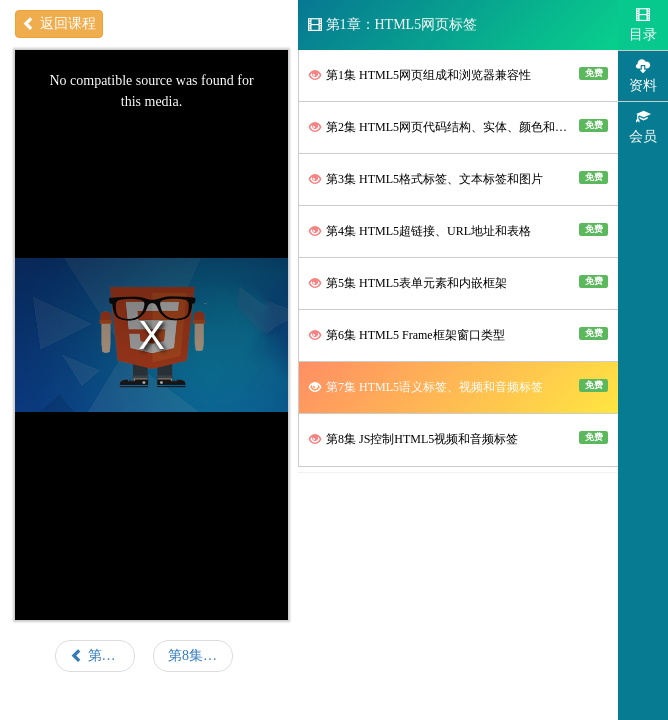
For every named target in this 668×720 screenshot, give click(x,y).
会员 (643, 126)
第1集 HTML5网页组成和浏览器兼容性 (458, 74)
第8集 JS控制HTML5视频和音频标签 (458, 438)
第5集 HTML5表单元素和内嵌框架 (458, 282)
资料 (643, 75)
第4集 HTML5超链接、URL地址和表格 (458, 230)
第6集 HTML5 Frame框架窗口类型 (458, 334)
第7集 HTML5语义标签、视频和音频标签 (458, 386)
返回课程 (59, 23)
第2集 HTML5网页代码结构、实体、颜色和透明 (458, 126)
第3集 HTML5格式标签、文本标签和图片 (458, 178)
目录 (643, 24)
